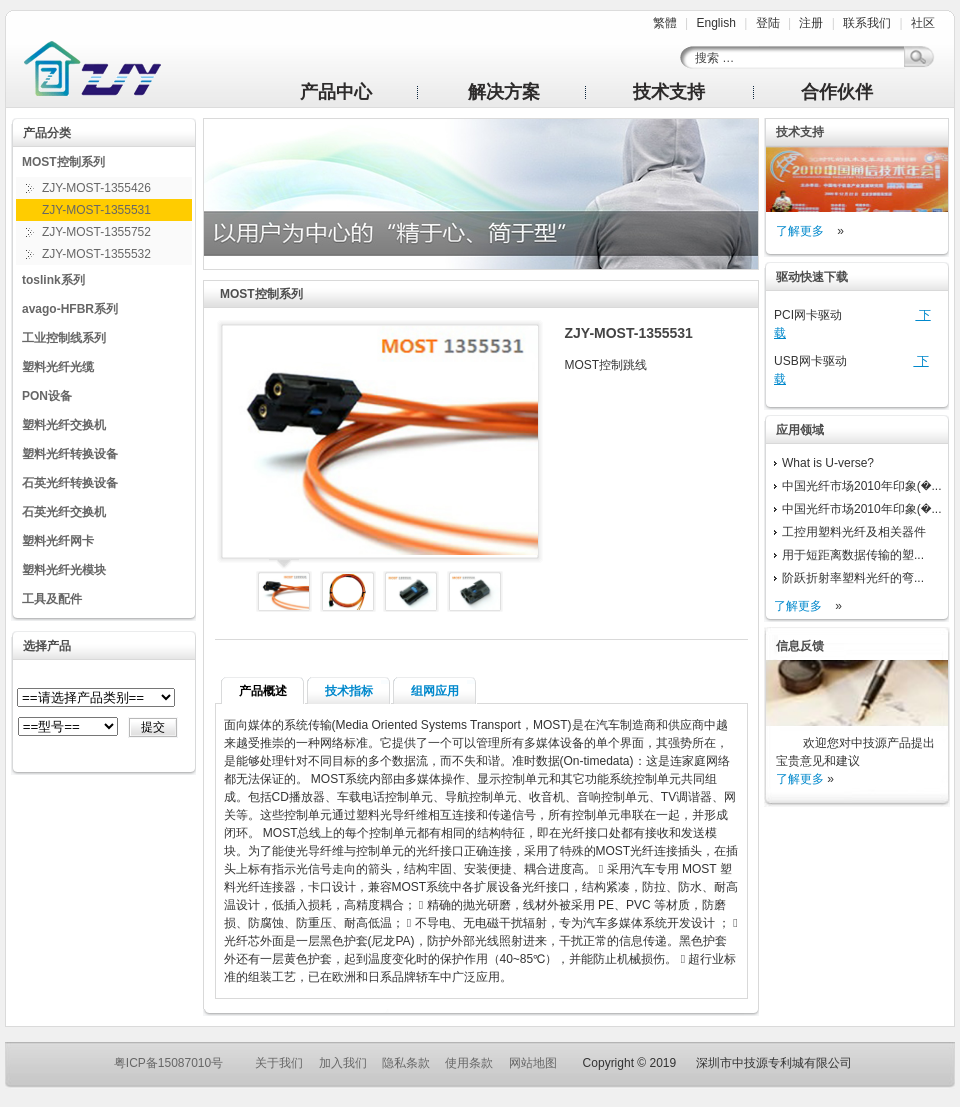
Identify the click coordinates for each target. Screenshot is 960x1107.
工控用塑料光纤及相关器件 (854, 532)
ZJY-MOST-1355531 (96, 210)
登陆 (768, 23)
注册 (811, 23)
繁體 (665, 23)
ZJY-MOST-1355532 (96, 254)
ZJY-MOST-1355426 (96, 188)
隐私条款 (406, 1063)
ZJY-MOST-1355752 (96, 232)
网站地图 (533, 1063)
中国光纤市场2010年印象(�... (862, 486)
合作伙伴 (837, 92)
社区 (923, 23)
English (715, 23)
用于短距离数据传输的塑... (853, 555)
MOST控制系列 (261, 294)
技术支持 (669, 92)
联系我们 (867, 23)
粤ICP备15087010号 (168, 1063)
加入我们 (343, 1063)
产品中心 (336, 92)
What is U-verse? (828, 463)
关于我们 (279, 1063)
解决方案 (504, 92)
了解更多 (800, 231)
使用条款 (469, 1063)
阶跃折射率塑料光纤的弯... (853, 578)
